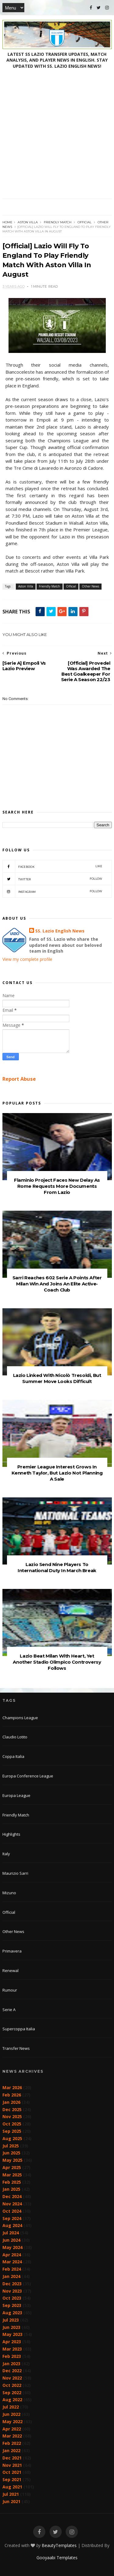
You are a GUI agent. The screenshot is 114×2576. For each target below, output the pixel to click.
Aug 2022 (12, 2399)
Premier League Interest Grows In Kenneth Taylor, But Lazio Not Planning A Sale (57, 1473)
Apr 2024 (11, 2255)
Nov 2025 (12, 2116)
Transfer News (16, 2048)
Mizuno (9, 1892)
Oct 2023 (11, 2298)
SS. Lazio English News (60, 931)
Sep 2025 (11, 2131)
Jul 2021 (10, 2494)
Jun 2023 (11, 2327)
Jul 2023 (10, 2320)
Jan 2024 (11, 2276)
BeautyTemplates (59, 2545)
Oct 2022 (11, 2385)
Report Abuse (19, 1079)
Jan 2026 (11, 2102)
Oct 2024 (11, 2211)
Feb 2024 (11, 2269)
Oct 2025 (11, 2124)
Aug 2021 (12, 2487)
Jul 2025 (10, 2146)
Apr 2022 (11, 2429)
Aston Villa (28, 222)
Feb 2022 (11, 2443)
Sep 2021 (11, 2479)
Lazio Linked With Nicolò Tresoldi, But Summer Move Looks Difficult (57, 1378)
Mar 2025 (12, 2175)
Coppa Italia (13, 1756)
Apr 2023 (11, 2341)
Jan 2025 (11, 2189)
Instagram (52, 891)
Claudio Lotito (14, 1737)
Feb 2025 (11, 2182)
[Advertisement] (57, 138)
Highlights (11, 1834)
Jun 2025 (11, 2153)
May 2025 (12, 2160)
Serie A (9, 2009)
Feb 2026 (11, 2095)
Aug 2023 (12, 2313)
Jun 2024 (11, 2240)
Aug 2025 (12, 2138)
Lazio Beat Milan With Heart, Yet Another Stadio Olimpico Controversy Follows (57, 1662)
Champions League (20, 1717)
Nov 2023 (12, 2291)
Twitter (52, 879)
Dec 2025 (12, 2109)
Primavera (12, 1951)
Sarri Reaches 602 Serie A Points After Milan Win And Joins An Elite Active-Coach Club (57, 1284)
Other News (90, 586)
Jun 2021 (11, 2501)
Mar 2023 (12, 2349)
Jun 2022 (11, 2414)
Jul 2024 (10, 2233)
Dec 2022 (12, 2370)
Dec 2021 (12, 2458)
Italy (6, 1853)
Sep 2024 (11, 2218)
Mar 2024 (12, 2262)
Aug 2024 (12, 2225)
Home (7, 222)
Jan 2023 (11, 2363)
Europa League (16, 1795)
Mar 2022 (12, 2436)
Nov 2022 (12, 2378)
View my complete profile (27, 959)
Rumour (9, 1990)
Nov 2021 (12, 2465)
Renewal (10, 1970)
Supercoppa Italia (18, 2029)
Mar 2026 (12, 2087)
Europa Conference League (27, 1776)
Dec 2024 (12, 2196)
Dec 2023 (12, 2284)
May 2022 (12, 2421)
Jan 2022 (11, 2450)
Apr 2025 (11, 2167)
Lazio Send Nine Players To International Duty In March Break (57, 1567)
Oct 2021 (11, 2472)
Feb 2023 (11, 2356)
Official (85, 222)
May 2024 (12, 2247)
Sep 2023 (11, 2305)
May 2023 (12, 2334)
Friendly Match (57, 222)
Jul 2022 (10, 2407)
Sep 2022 (11, 2392)
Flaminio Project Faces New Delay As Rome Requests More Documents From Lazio (57, 1186)
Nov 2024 (12, 2204)
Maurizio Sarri (15, 1873)
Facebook (52, 866)
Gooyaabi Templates (57, 2557)
